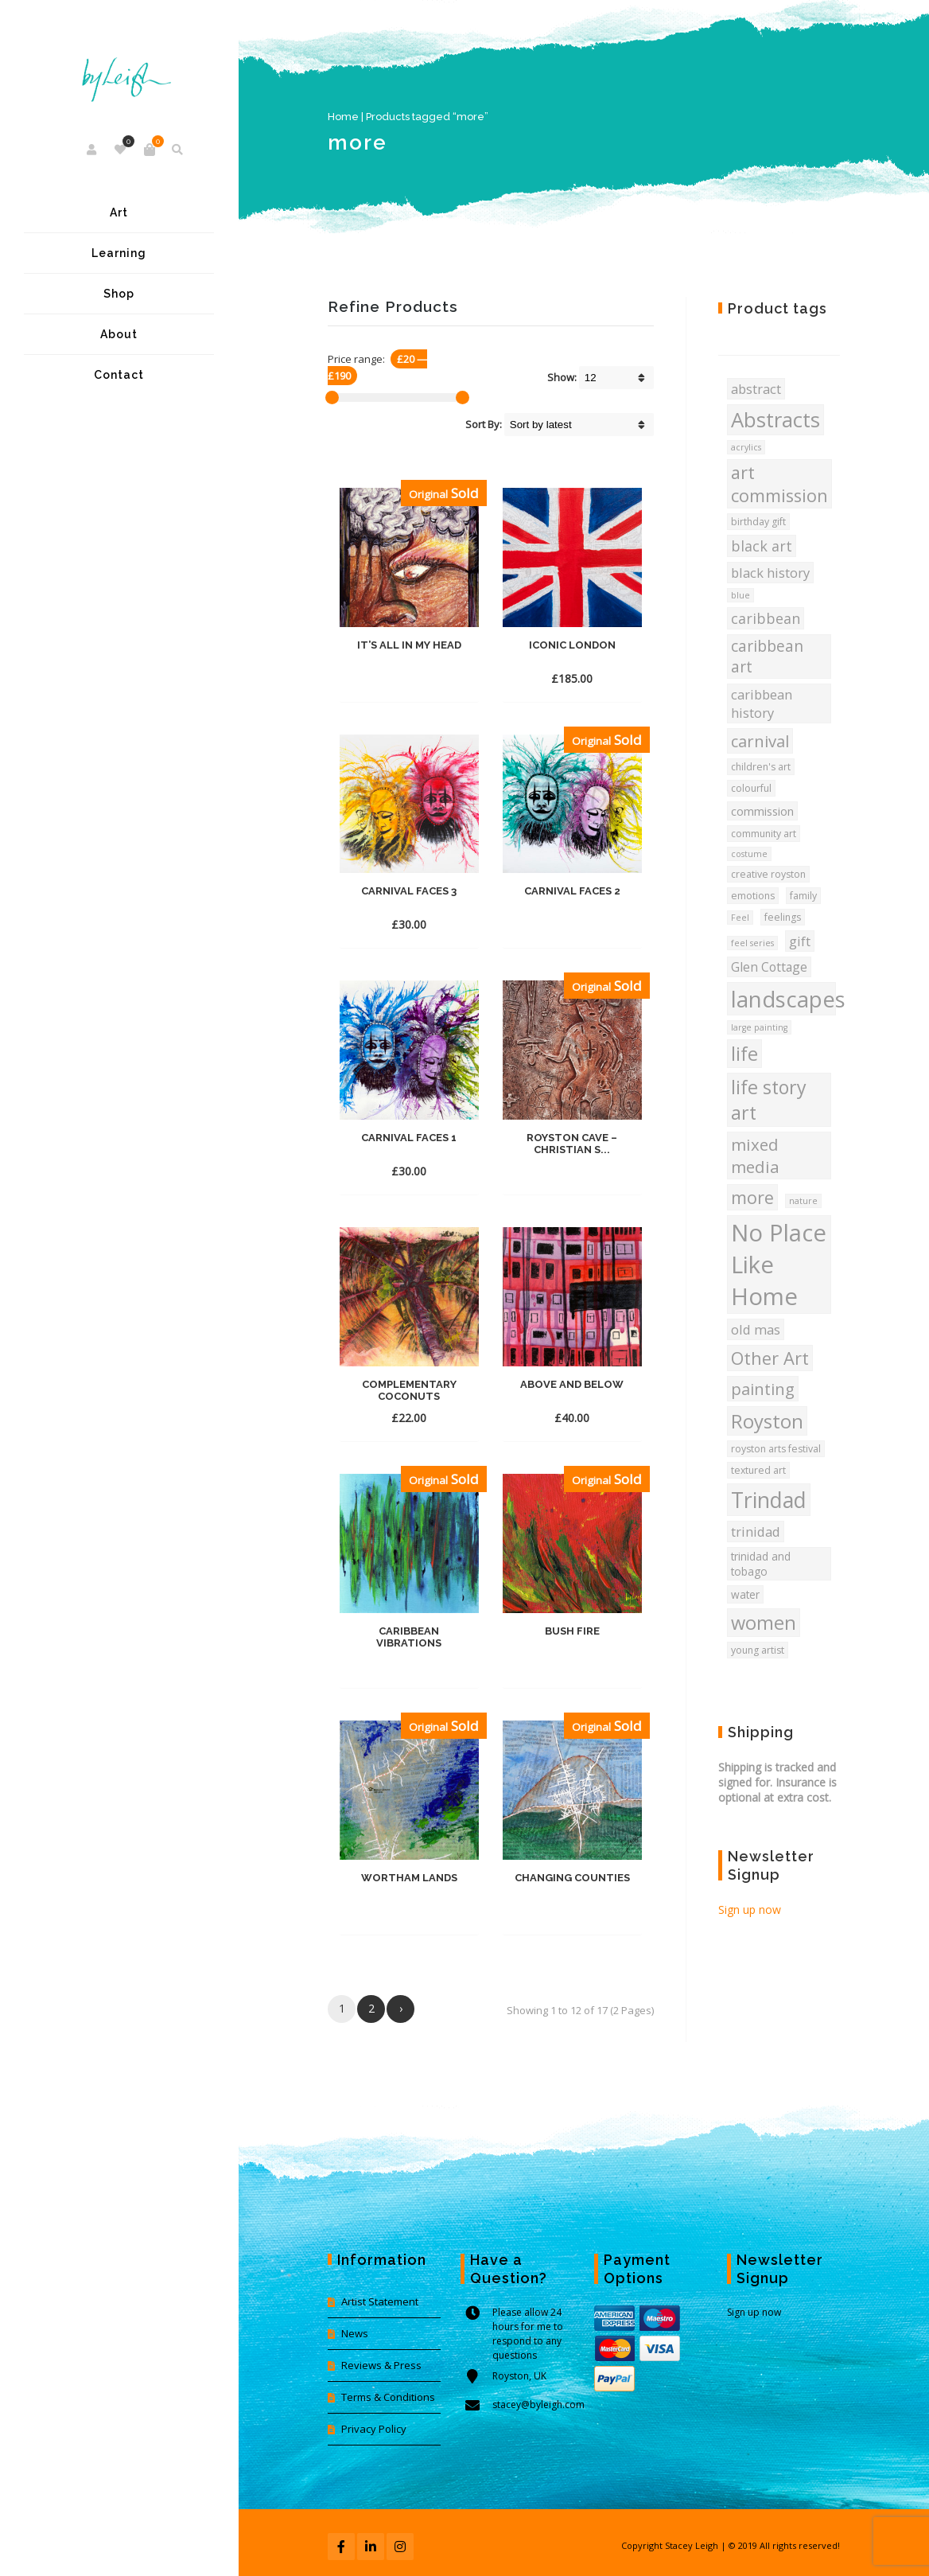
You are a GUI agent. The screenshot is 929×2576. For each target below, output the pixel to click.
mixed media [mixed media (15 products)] (755, 1155)
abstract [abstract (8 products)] (756, 389)
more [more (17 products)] (752, 1197)
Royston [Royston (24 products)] (767, 1421)
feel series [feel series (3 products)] (752, 943)
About (119, 334)
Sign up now (749, 1909)
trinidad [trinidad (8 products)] (755, 1531)
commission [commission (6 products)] (762, 811)
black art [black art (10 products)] (761, 545)
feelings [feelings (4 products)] (782, 917)
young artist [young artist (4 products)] (757, 1650)
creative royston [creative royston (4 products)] (768, 874)
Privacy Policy (373, 2429)
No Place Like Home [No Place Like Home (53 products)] (778, 1264)
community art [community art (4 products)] (763, 833)
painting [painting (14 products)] (763, 1389)
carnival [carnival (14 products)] (760, 741)
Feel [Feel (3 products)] (740, 917)
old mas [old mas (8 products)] (755, 1329)
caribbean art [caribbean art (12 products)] (767, 656)
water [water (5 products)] (745, 1594)
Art (119, 212)
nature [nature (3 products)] (803, 1200)
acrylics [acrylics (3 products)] (746, 447)
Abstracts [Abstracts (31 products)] (775, 420)
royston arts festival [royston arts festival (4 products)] (776, 1449)
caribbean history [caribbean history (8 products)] (761, 703)
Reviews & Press (381, 2365)
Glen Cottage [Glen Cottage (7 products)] (769, 967)
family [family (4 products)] (803, 895)
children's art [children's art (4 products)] (761, 767)
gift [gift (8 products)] (799, 941)
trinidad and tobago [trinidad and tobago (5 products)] (761, 1564)
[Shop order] (579, 424)
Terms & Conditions (388, 2397)
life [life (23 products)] (744, 1053)
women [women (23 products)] (763, 1622)
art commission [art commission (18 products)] (779, 484)
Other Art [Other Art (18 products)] (770, 1358)
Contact (119, 374)
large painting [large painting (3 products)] (759, 1027)
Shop (118, 293)
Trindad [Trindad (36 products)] (769, 1499)
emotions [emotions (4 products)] (753, 895)
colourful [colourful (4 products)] (751, 788)
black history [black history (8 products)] (770, 572)
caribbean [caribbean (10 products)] (765, 618)
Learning (118, 253)
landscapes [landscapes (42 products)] (783, 999)
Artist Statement (379, 2301)
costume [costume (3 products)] (749, 853)
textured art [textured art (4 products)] (758, 1470)
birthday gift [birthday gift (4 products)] (758, 521)
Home (343, 117)
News (354, 2333)
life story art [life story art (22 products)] (769, 1099)
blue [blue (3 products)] (740, 595)
